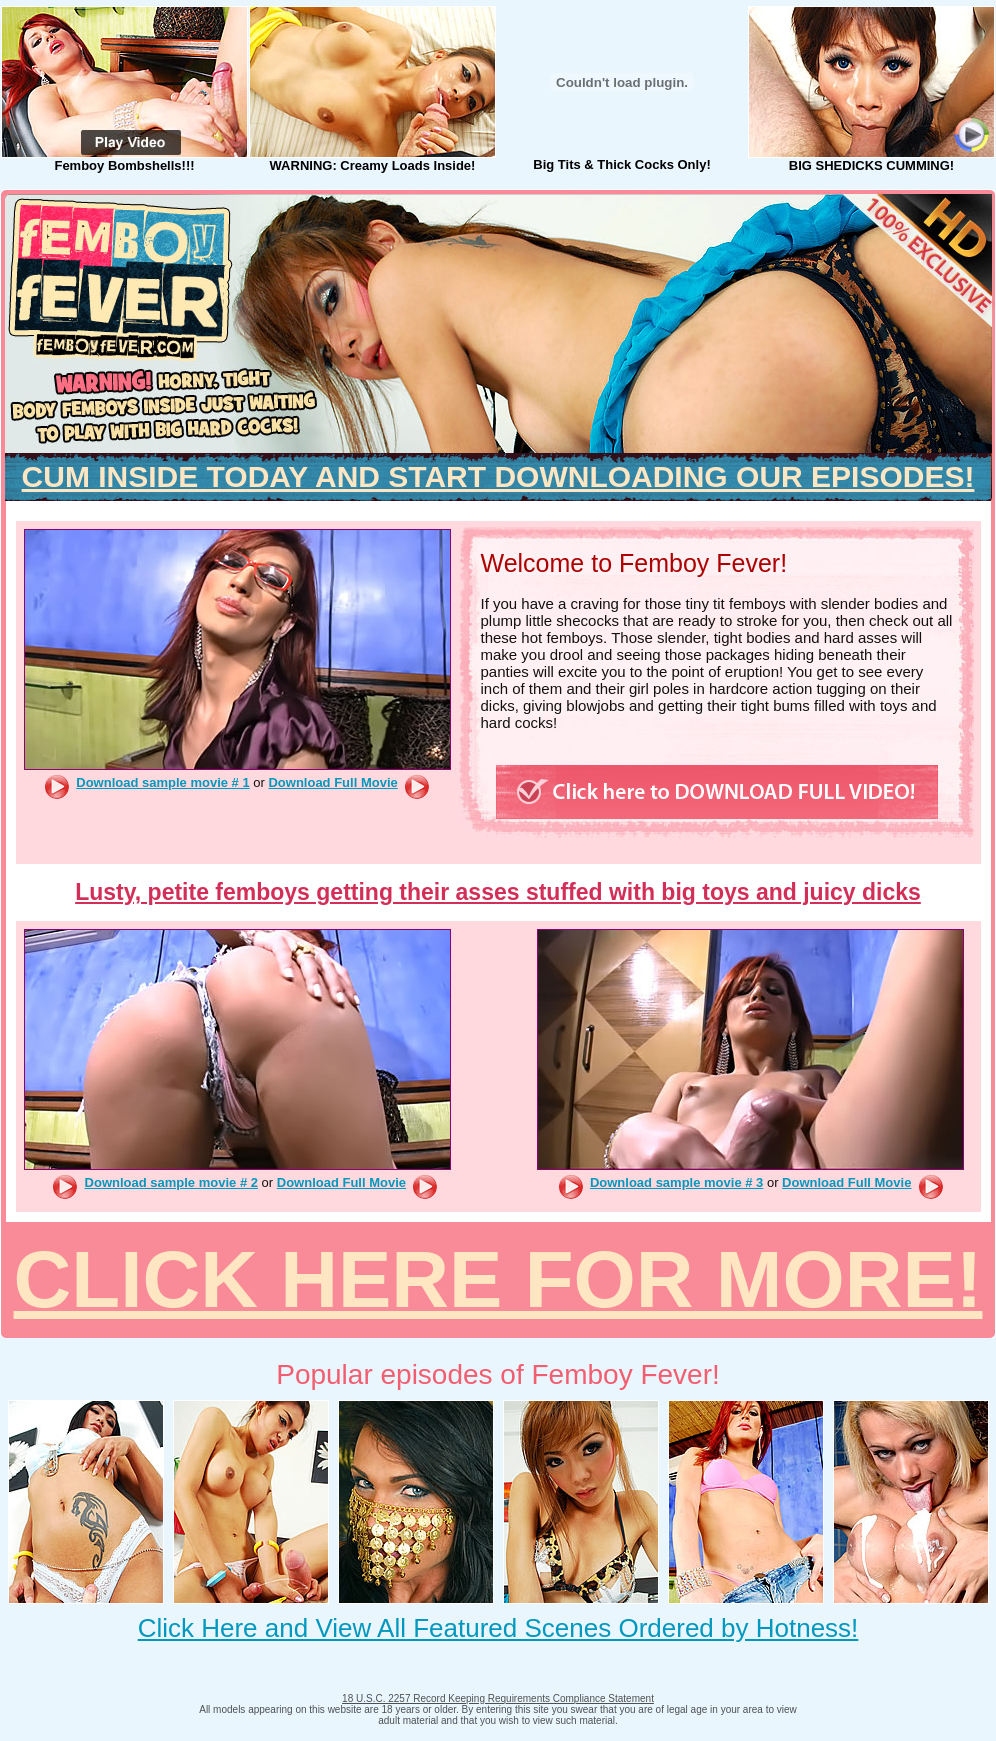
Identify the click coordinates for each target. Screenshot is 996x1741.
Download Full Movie (332, 782)
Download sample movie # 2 (171, 1182)
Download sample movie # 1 (162, 782)
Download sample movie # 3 (676, 1182)
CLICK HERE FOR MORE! (498, 1279)
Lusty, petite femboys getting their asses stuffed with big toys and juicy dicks (498, 892)
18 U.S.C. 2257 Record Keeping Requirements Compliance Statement (498, 1698)
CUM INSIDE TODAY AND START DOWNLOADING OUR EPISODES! (498, 476)
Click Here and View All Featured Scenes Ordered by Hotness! (498, 1628)
